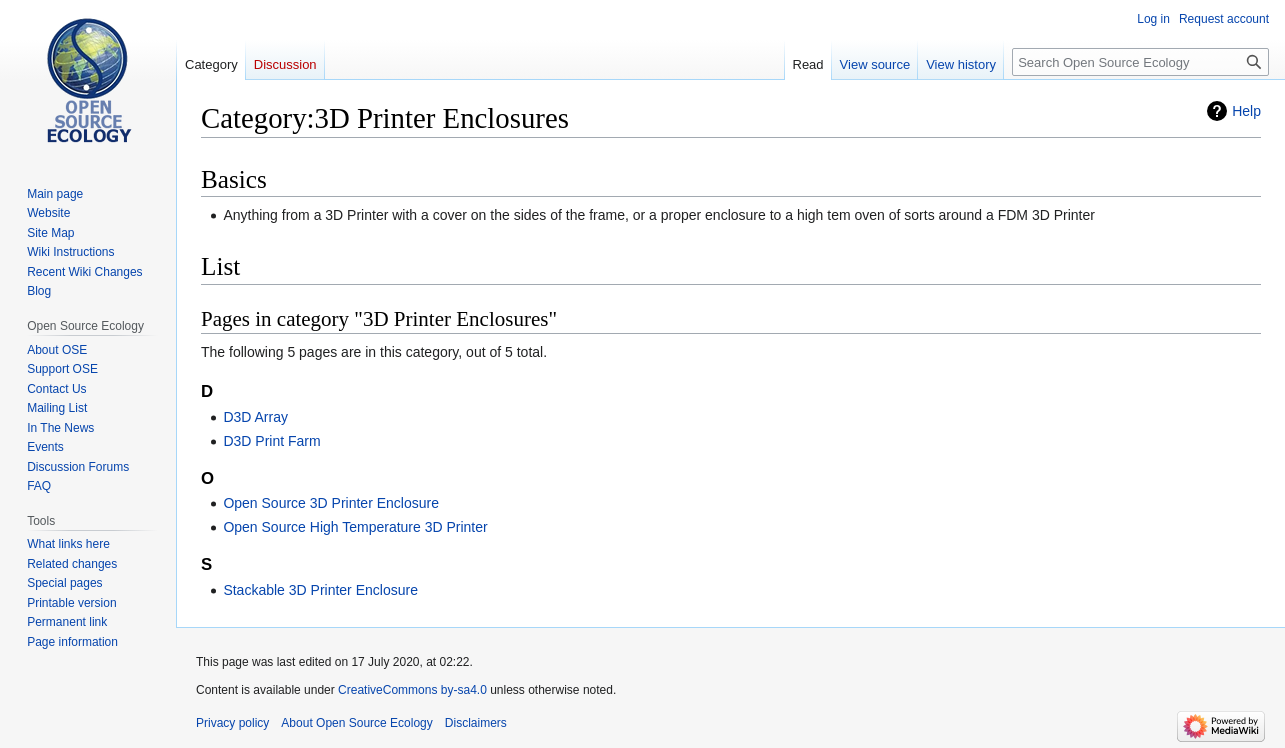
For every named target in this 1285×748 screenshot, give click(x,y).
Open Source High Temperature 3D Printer (355, 527)
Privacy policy (232, 723)
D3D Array (255, 417)
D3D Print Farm (271, 441)
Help (1246, 111)
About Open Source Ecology (356, 723)
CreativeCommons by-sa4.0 (412, 690)
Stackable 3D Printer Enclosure (320, 590)
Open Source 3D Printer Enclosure (331, 503)
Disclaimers (476, 723)
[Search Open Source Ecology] (1140, 62)
